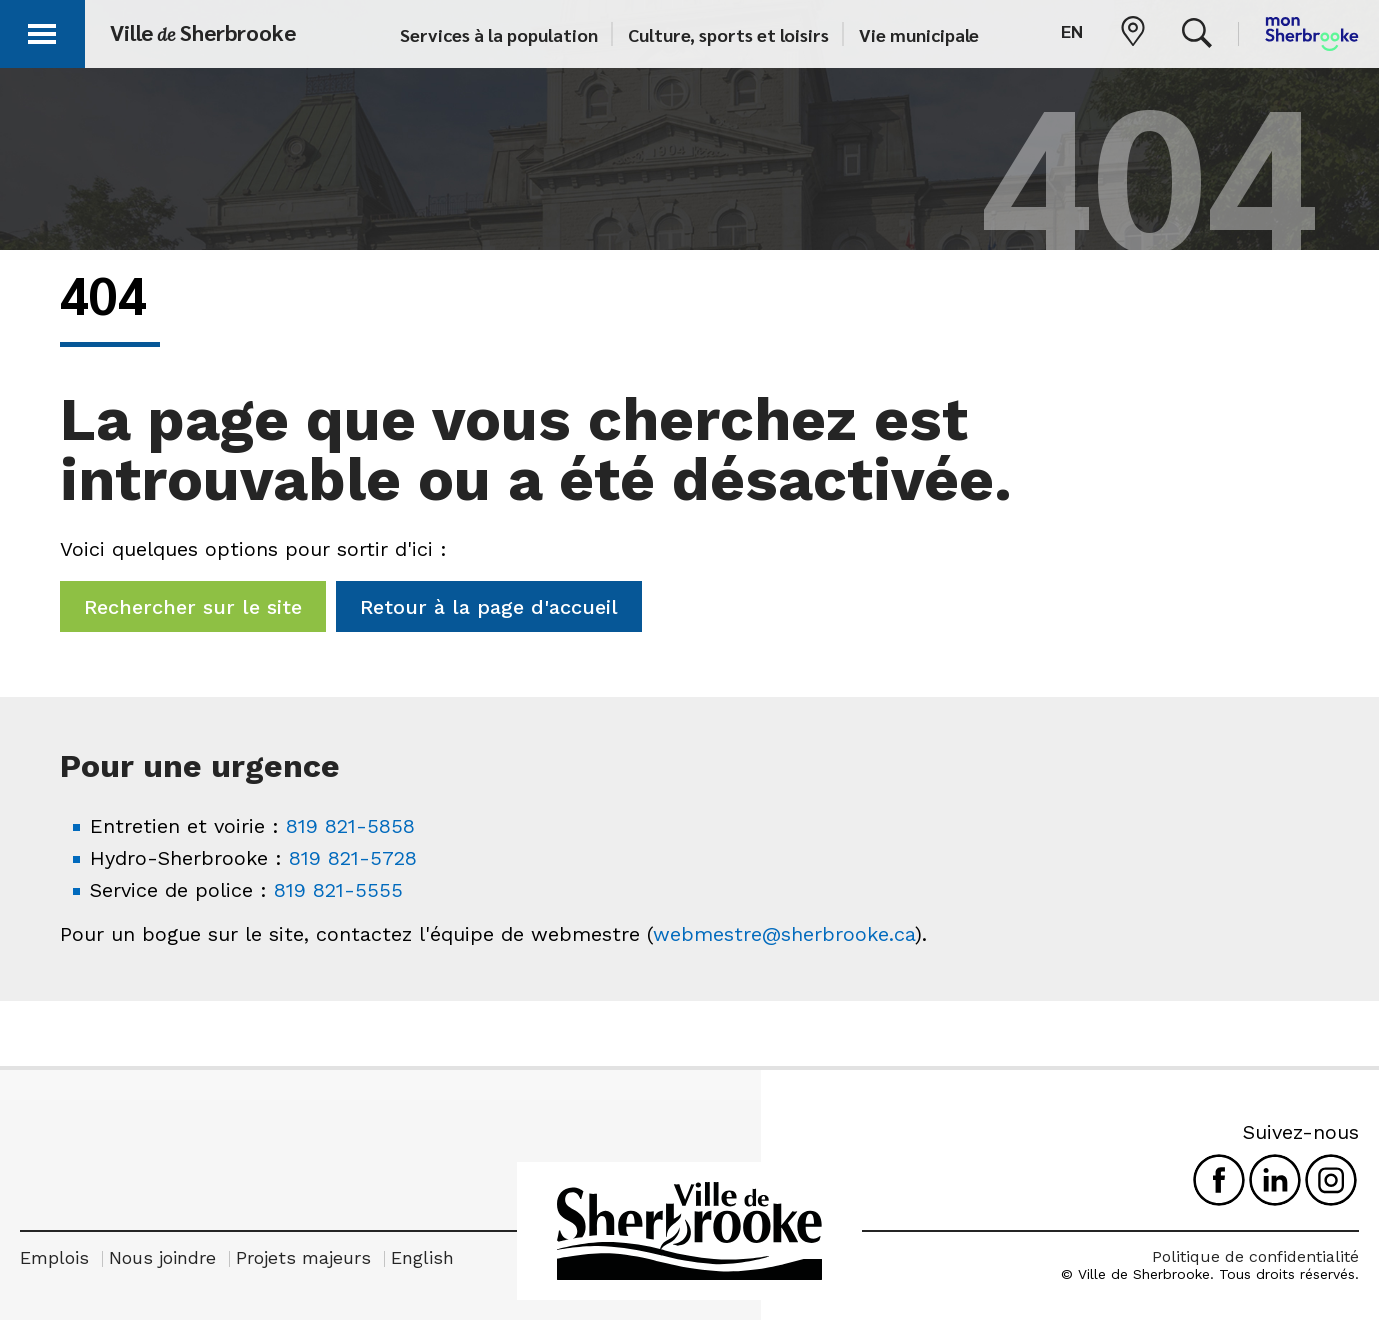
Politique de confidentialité (1255, 1256)
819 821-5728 (353, 858)
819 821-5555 (338, 890)
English (422, 1257)
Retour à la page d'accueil (489, 607)
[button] (42, 30)
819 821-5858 (350, 826)
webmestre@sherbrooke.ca (784, 934)
